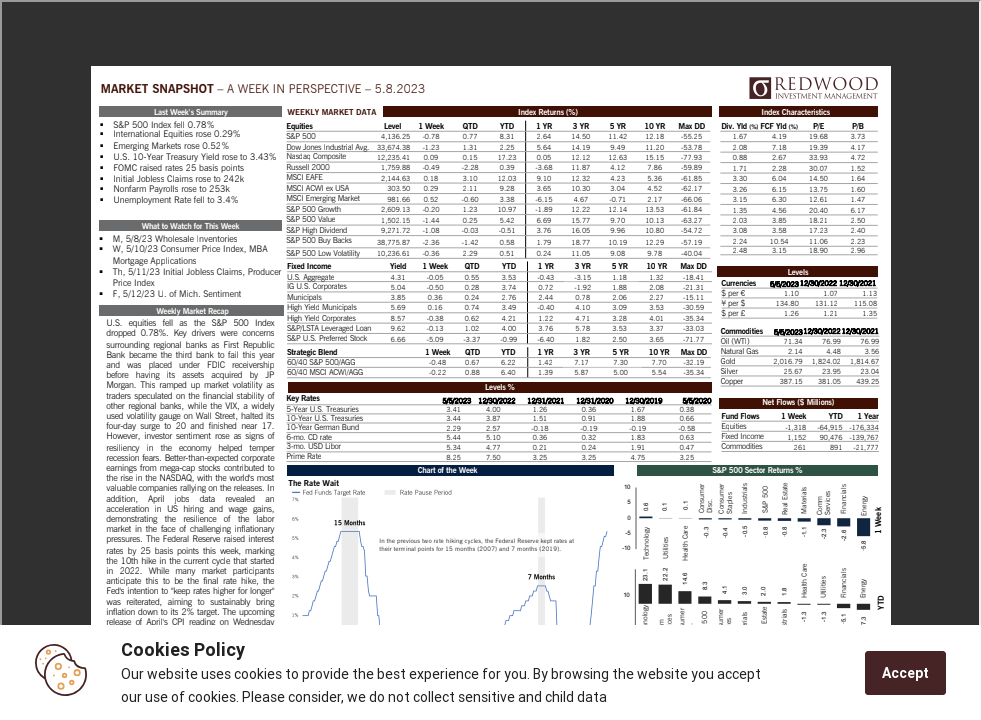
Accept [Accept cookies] (905, 673)
